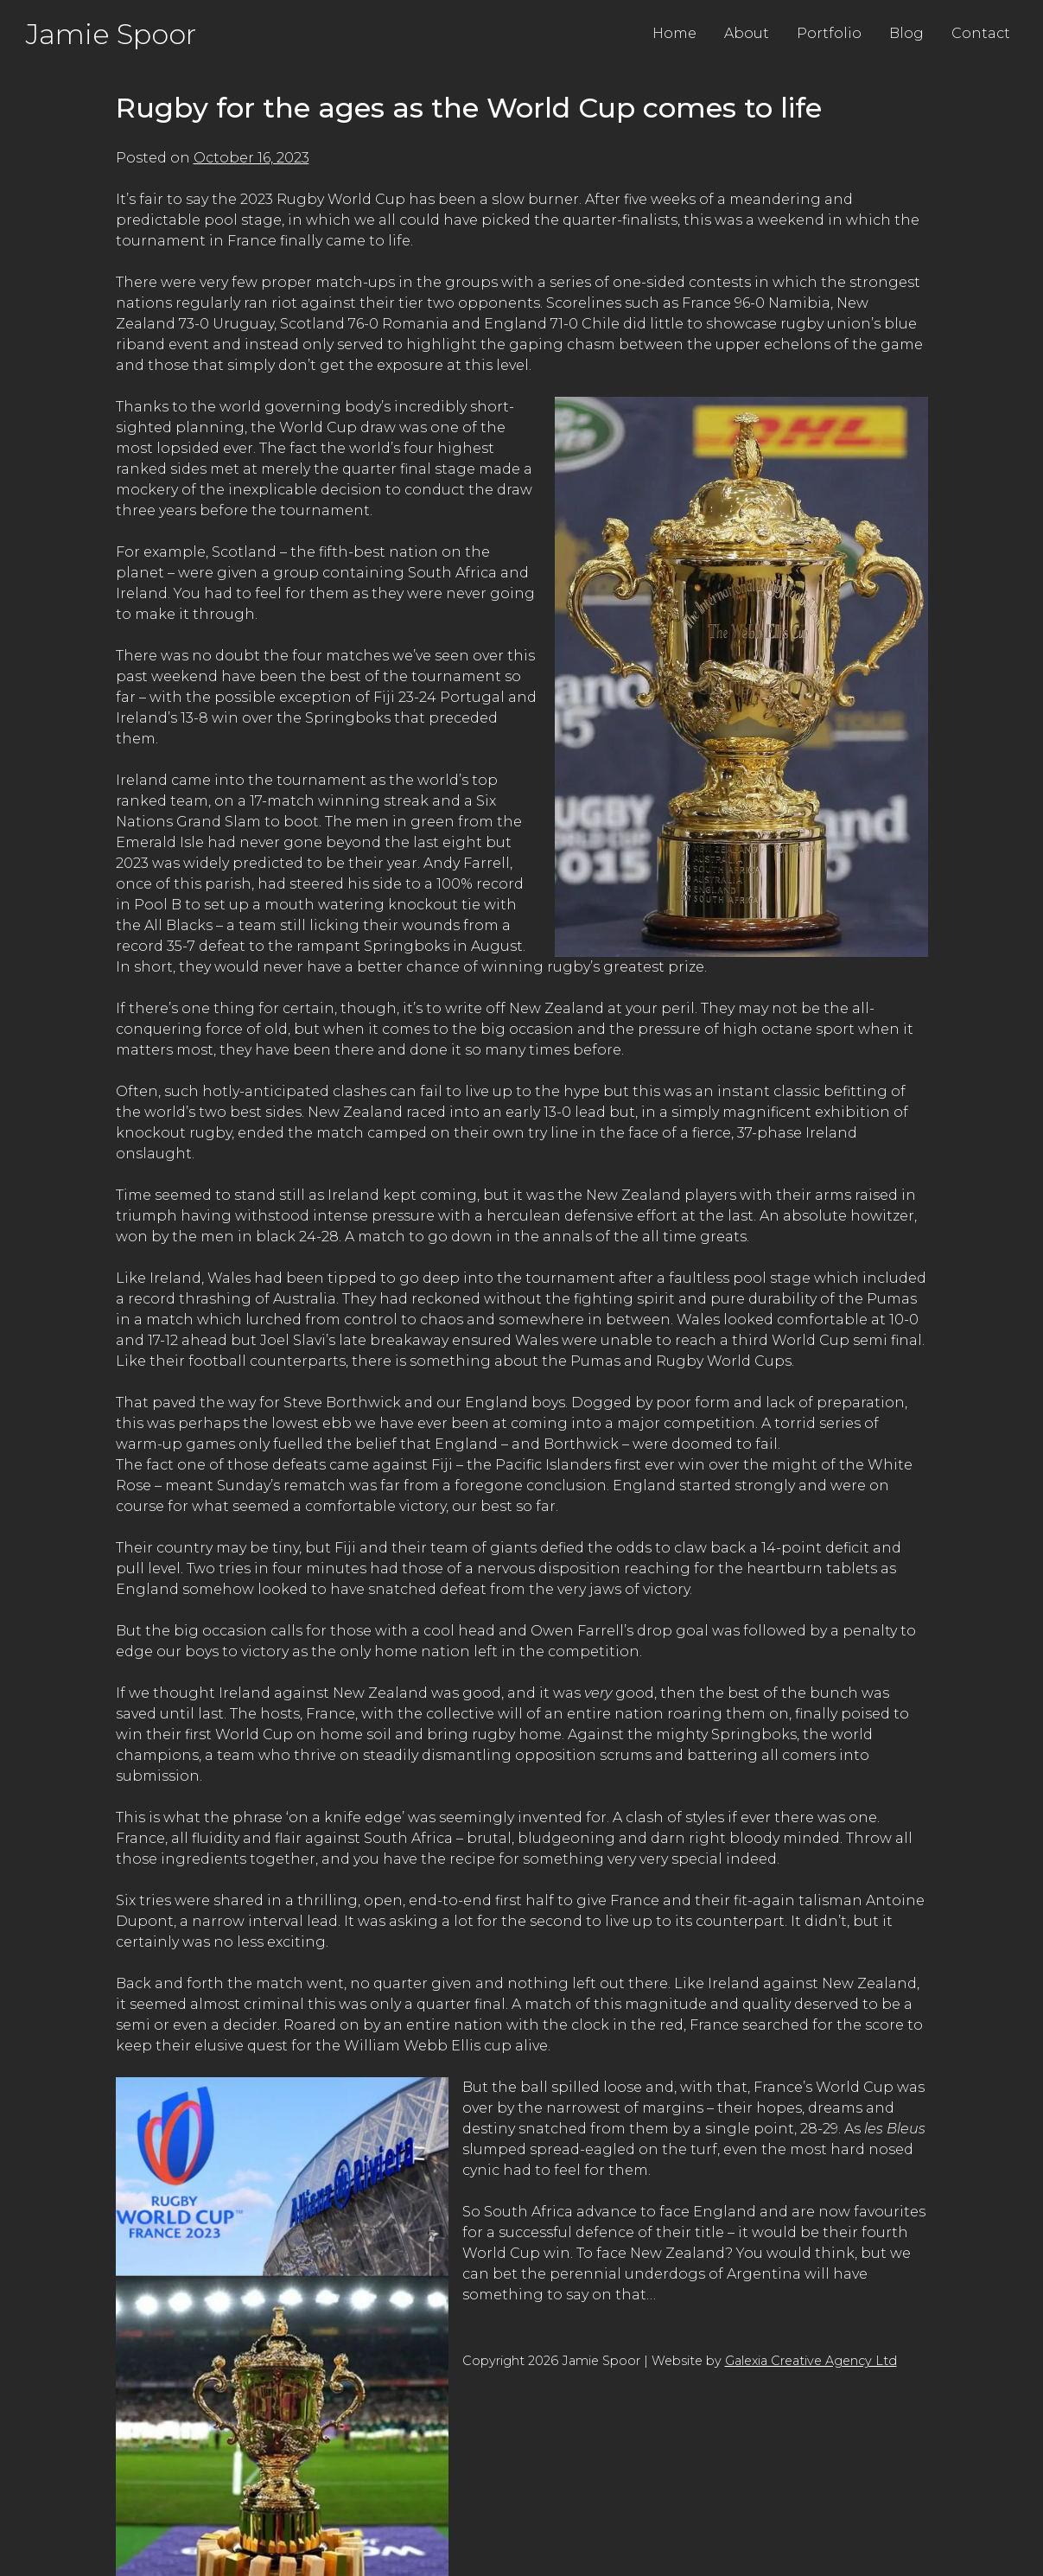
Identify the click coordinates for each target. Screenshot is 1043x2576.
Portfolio (829, 33)
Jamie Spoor (111, 34)
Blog (906, 33)
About (746, 33)
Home (674, 33)
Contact (980, 33)
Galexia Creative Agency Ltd (811, 2361)
